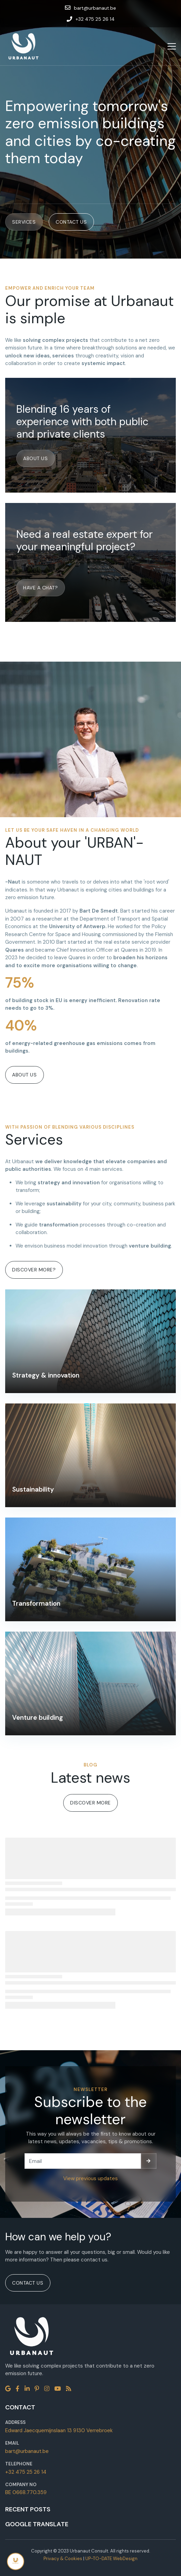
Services (24, 222)
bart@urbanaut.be (27, 2451)
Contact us (71, 222)
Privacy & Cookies (63, 2558)
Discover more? (34, 1270)
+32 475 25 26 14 (25, 2471)
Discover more (90, 1803)
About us (35, 458)
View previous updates (90, 2178)
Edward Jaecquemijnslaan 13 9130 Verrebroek (59, 2430)
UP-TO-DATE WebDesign (111, 2558)
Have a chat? (40, 588)
